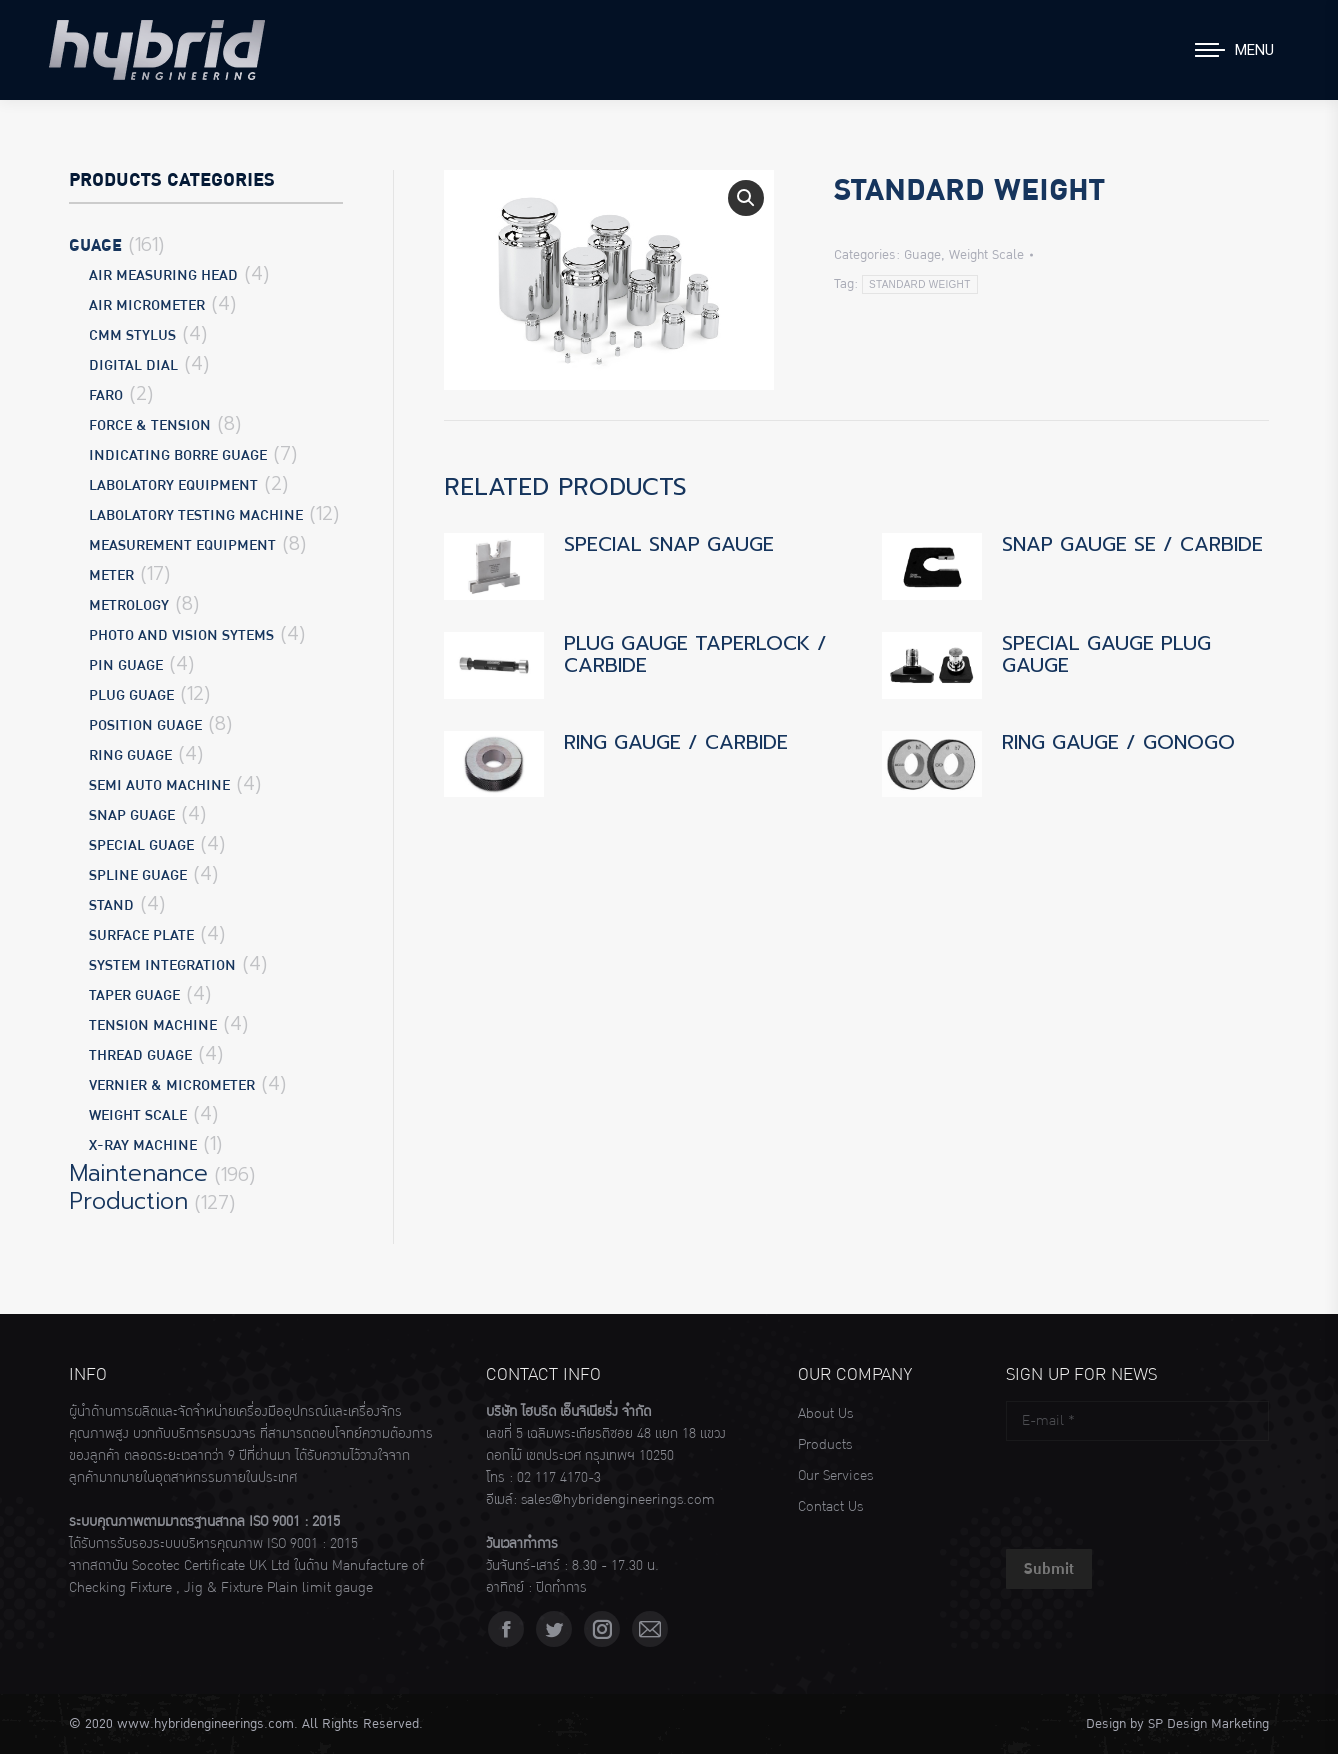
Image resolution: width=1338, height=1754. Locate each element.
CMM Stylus (132, 335)
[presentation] (1158, 1490)
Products (825, 1445)
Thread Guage (140, 1055)
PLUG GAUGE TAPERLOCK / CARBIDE (695, 654)
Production (128, 1202)
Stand (111, 905)
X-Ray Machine (143, 1145)
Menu (1254, 50)
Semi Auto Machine (159, 785)
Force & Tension (150, 425)
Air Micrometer (147, 305)
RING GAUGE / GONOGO (1118, 742)
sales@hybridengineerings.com (618, 1500)
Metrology (129, 605)
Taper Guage (134, 995)
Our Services (835, 1476)
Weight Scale (986, 255)
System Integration (162, 965)
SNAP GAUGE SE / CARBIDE (1132, 544)
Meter (111, 575)
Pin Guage (126, 665)
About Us (825, 1414)
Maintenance (138, 1174)
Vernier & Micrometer (172, 1085)
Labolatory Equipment (173, 485)
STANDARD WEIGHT (920, 284)
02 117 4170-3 (559, 1478)
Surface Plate (141, 935)
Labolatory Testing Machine (196, 515)
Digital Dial (133, 365)
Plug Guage (131, 695)
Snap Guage (132, 815)
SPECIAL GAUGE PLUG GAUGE (1106, 654)
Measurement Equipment (182, 545)
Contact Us (830, 1507)
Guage (922, 255)
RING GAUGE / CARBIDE (676, 742)
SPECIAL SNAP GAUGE (669, 544)
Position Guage (145, 725)
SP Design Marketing (1208, 1724)
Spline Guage (138, 875)
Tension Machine (153, 1025)
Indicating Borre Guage (178, 455)
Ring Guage (130, 755)
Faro (106, 395)
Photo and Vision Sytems (181, 635)
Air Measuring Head (163, 275)
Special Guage (141, 845)
